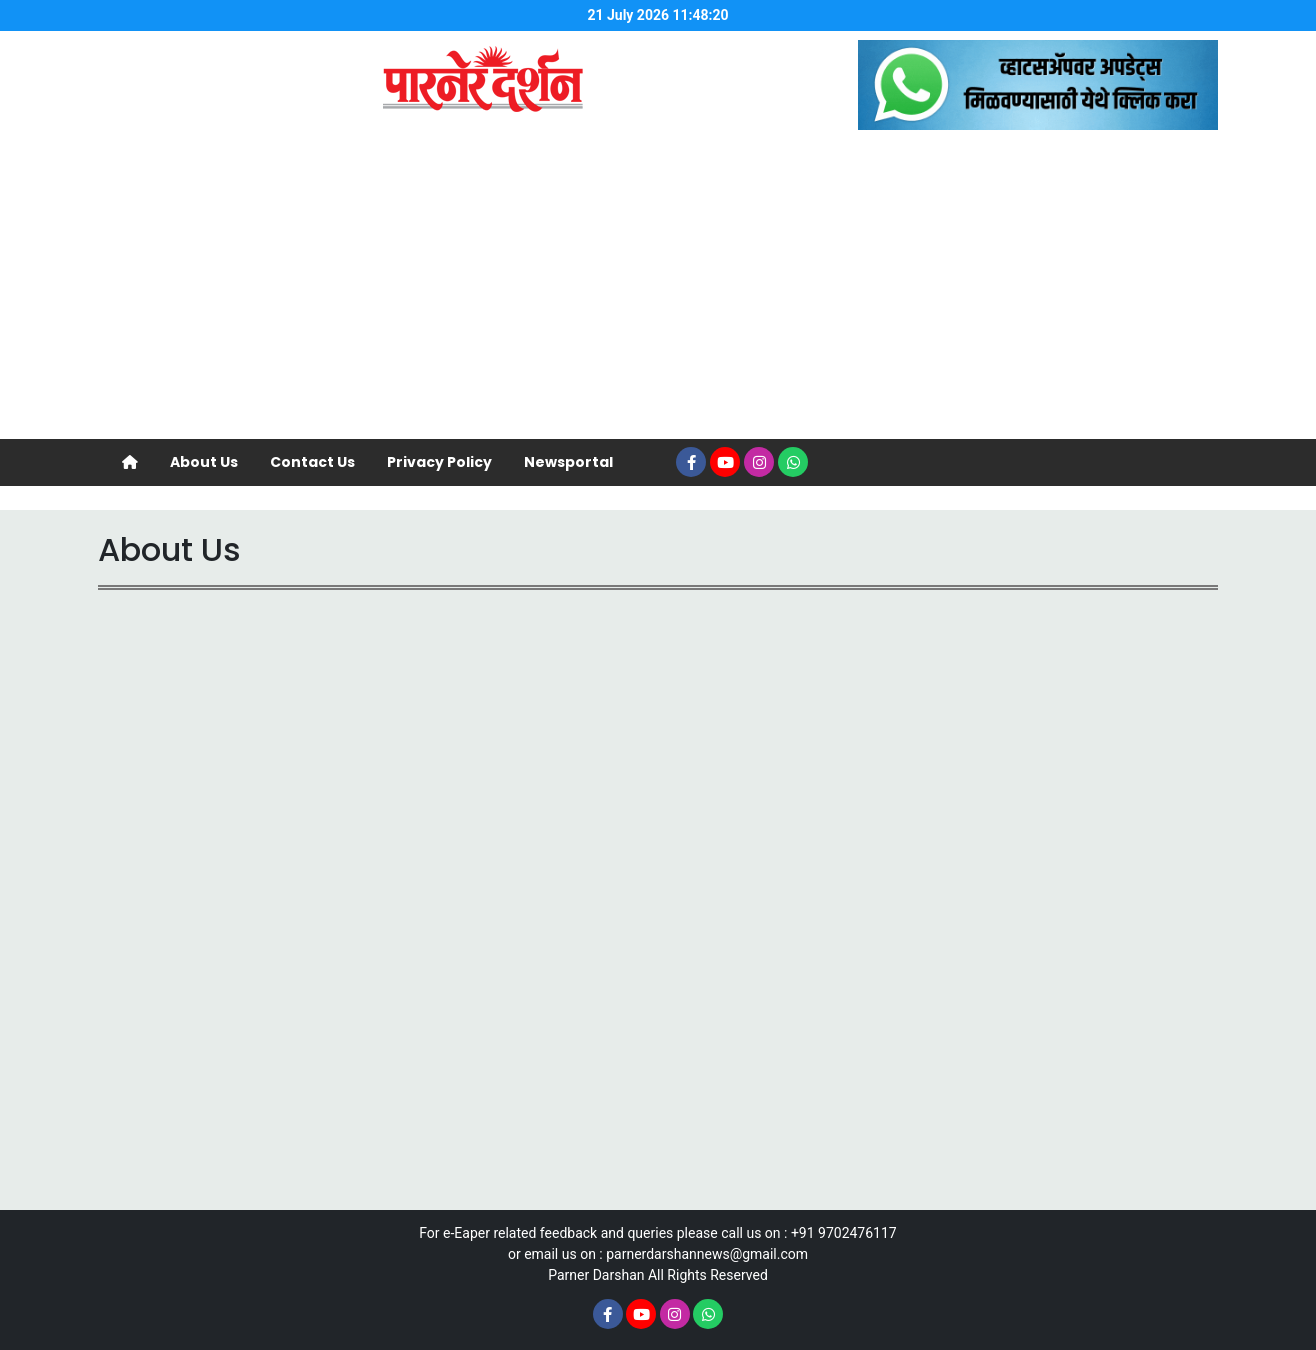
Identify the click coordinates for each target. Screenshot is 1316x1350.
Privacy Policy (439, 462)
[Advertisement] (658, 289)
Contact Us (312, 462)
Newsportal (568, 462)
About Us (204, 462)
